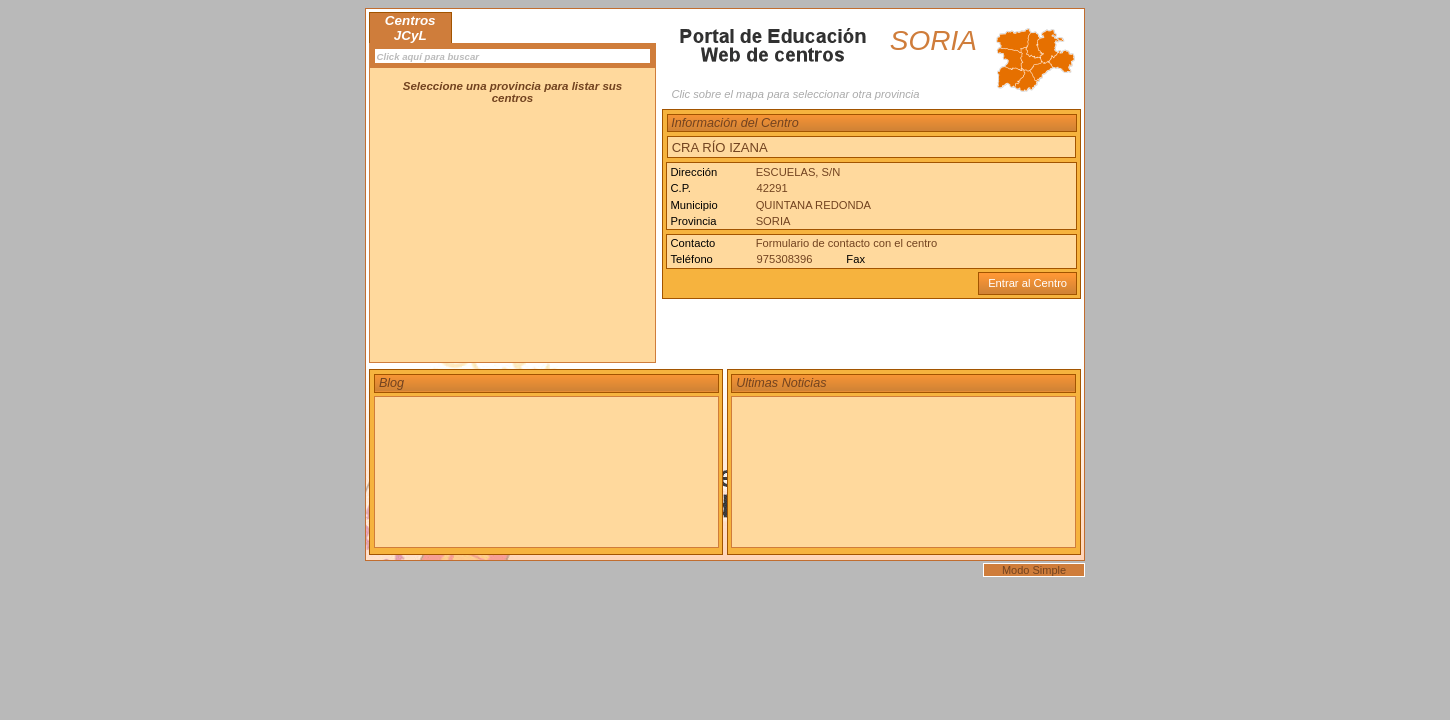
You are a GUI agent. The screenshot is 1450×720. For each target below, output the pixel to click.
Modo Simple (1034, 570)
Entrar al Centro (1027, 283)
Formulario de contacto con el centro (847, 243)
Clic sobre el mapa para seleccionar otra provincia (795, 94)
